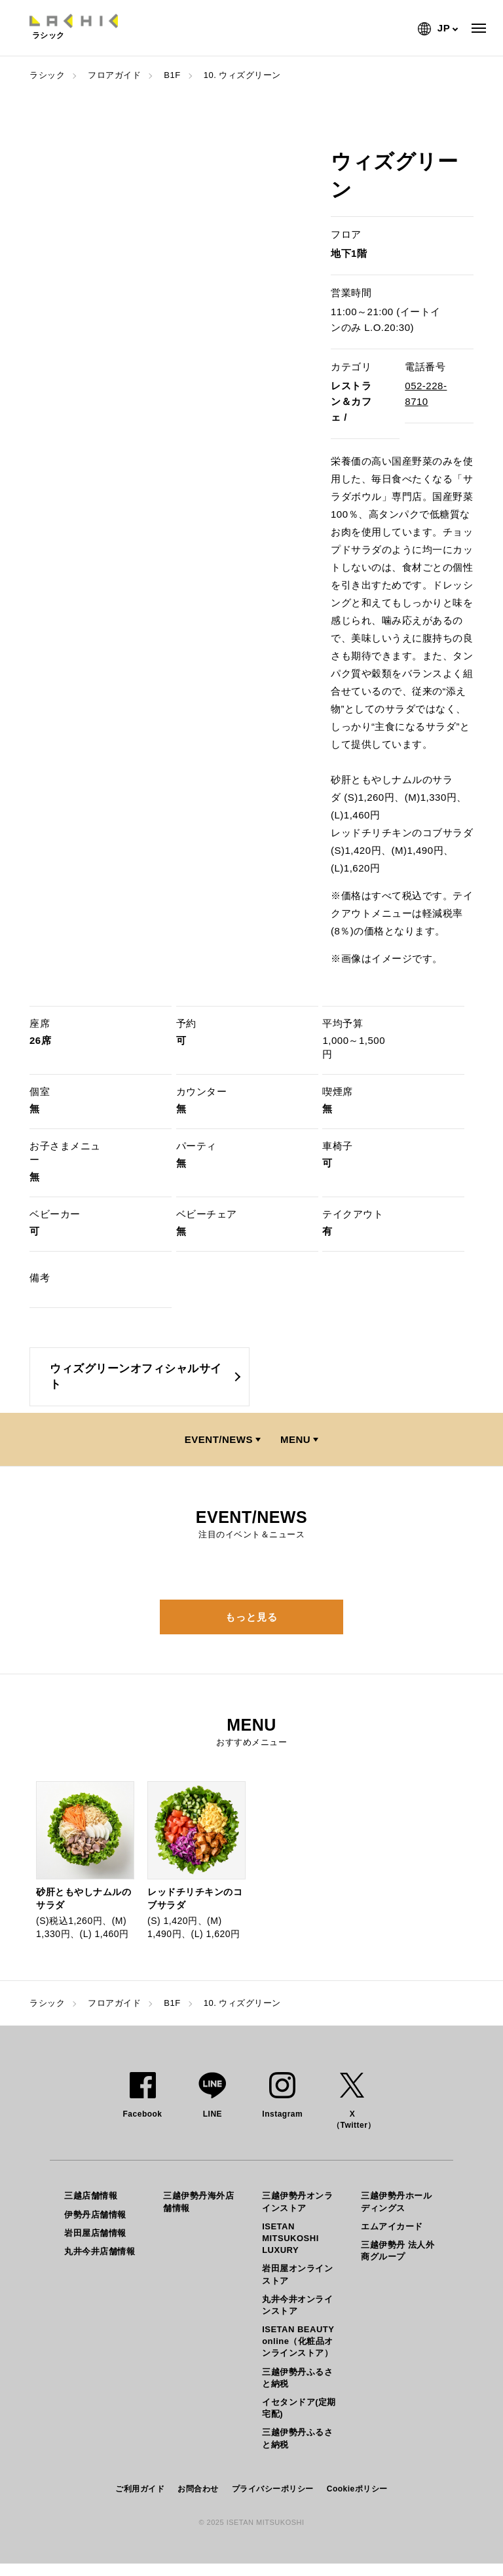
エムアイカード (392, 2226)
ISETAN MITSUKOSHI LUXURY (290, 2238)
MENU (295, 1439)
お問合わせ (198, 2488)
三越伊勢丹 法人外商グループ (397, 2250)
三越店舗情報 (90, 2196)
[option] (85, 1860)
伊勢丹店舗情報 (95, 2215)
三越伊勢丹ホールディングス (396, 2201)
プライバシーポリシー (273, 2488)
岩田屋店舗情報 (95, 2233)
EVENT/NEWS (219, 1439)
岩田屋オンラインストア (297, 2274)
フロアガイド (114, 75)
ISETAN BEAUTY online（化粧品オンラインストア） (298, 2341)
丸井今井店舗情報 (99, 2251)
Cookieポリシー (357, 2488)
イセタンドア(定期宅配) (299, 2408)
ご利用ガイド (139, 2488)
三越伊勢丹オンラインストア (297, 2201)
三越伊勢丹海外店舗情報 (198, 2201)
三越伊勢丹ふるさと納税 (297, 2378)
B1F (172, 75)
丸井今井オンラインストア (297, 2305)
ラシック (47, 75)
